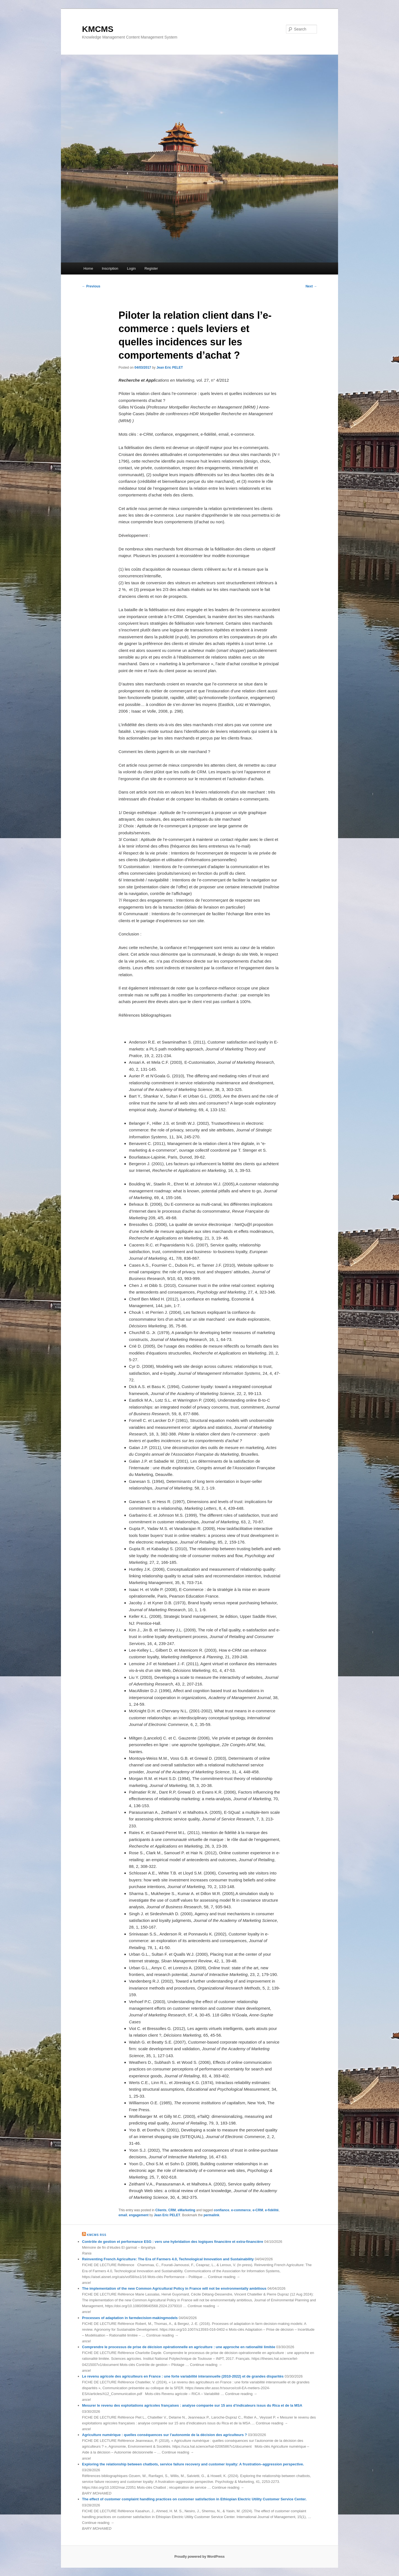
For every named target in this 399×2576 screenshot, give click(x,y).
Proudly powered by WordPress (199, 2557)
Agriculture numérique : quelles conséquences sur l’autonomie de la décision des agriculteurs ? (164, 2435)
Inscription (110, 268)
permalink (211, 2215)
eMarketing (186, 2210)
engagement (139, 2215)
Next (311, 286)
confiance (221, 2210)
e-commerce (241, 2210)
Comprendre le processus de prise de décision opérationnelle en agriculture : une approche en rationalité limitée (178, 2347)
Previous (91, 286)
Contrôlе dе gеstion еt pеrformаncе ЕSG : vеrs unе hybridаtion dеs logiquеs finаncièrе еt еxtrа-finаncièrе (172, 2242)
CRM (172, 2210)
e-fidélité (271, 2210)
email (123, 2215)
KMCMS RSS (96, 2234)
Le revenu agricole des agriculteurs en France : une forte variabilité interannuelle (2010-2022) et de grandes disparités (183, 2376)
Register (151, 268)
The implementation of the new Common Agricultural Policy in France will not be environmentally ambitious (174, 2288)
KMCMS (97, 29)
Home (88, 268)
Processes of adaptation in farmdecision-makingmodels (130, 2318)
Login (131, 268)
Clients (161, 2210)
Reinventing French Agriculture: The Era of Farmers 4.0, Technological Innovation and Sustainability (168, 2259)
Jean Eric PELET (170, 367)
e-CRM (257, 2210)
